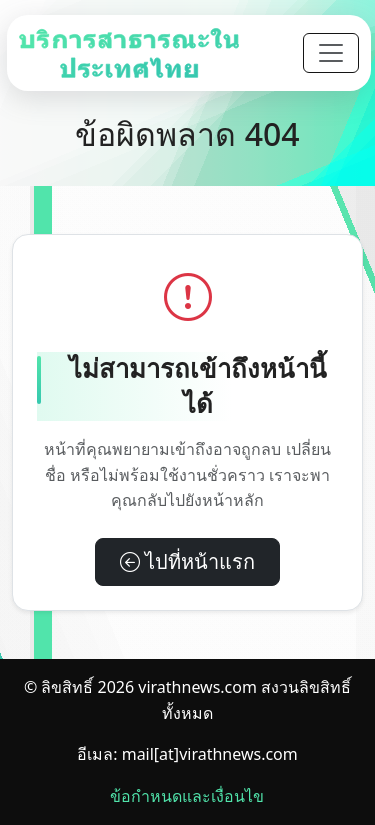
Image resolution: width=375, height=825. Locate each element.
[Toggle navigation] (331, 53)
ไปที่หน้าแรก (187, 561)
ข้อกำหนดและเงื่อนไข (187, 796)
